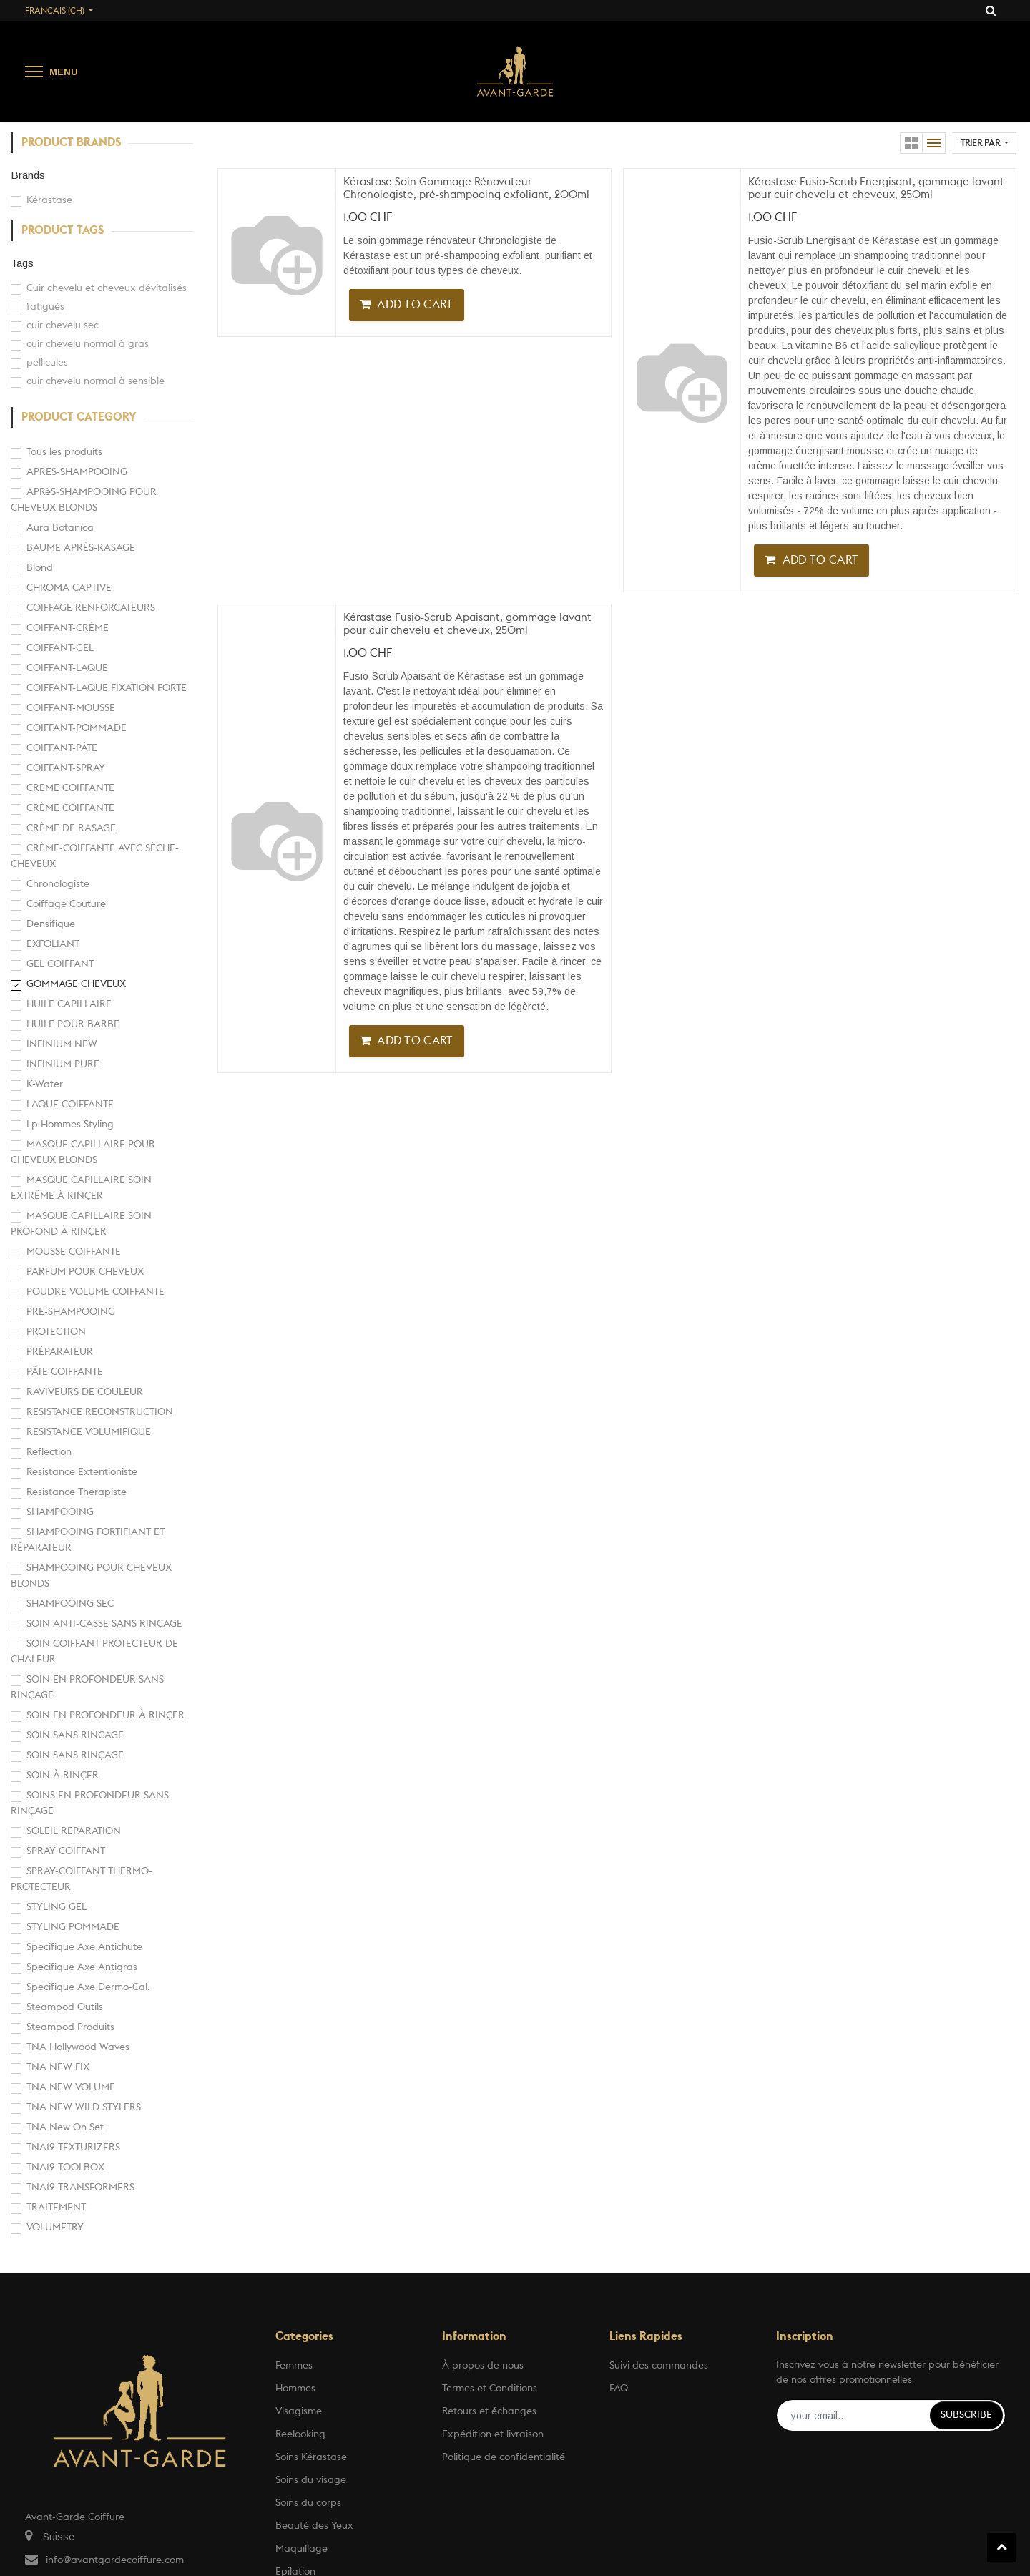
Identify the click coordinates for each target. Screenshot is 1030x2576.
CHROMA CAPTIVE (69, 588)
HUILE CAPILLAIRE (69, 1004)
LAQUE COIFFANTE (70, 1105)
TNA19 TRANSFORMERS (80, 2188)
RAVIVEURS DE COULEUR (84, 1392)
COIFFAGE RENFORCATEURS (90, 608)
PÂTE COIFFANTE (64, 1372)
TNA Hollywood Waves (77, 2047)
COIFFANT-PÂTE (61, 748)
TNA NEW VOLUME (70, 2087)
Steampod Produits (70, 2027)
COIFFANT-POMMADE (76, 728)
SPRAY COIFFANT (65, 1851)
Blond (39, 568)
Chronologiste (57, 884)
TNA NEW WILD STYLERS (83, 2107)
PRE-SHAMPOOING (70, 1312)
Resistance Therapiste (76, 1492)
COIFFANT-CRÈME (67, 628)
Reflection (49, 1452)
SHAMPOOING (60, 1512)
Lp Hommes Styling (70, 1125)
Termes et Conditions (489, 2389)
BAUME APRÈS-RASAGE (80, 548)
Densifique (50, 924)
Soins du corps (308, 2503)
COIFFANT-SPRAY (65, 768)
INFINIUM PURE (62, 1064)
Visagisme (298, 2411)
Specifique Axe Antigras (81, 1967)
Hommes (295, 2389)
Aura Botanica (60, 528)
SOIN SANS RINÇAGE (75, 1755)
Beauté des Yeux (314, 2526)
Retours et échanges (489, 2411)
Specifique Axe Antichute (84, 1947)
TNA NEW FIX (57, 2067)
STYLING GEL (56, 1907)
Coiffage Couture (66, 904)
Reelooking (300, 2434)
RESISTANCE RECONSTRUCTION (99, 1412)
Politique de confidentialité (503, 2457)
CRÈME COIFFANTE (70, 808)
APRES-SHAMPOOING (76, 472)
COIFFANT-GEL (60, 648)
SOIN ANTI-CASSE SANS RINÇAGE (104, 1624)
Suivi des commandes (658, 2366)
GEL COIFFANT (60, 964)
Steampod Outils (64, 2007)
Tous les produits (64, 452)
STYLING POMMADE (72, 1927)
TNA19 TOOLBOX (65, 2168)
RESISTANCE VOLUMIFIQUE (88, 1432)
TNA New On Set (65, 2127)
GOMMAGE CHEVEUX (76, 984)
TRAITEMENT (56, 2208)
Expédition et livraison (493, 2434)
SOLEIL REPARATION (73, 1831)
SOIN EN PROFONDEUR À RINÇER (105, 1715)
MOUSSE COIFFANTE (73, 1252)
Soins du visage (310, 2480)
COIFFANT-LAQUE (67, 668)
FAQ (618, 2389)
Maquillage (301, 2549)
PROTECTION (56, 1332)
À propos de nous (483, 2366)
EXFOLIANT (52, 944)
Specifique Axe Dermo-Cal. (88, 1987)
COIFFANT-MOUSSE (70, 708)
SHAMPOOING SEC (70, 1604)
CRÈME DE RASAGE (71, 828)
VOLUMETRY (55, 2228)
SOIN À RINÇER (62, 1776)
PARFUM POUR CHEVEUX (85, 1272)
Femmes (294, 2366)
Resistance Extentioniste (81, 1472)
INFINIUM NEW (61, 1044)
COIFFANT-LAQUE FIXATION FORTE (106, 688)
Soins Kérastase (311, 2457)
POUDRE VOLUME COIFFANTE (95, 1292)
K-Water (44, 1084)
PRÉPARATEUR (59, 1352)
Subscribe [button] (966, 2415)
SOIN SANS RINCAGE (75, 1735)
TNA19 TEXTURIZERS (73, 2147)
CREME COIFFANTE (70, 788)
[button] (984, 143)
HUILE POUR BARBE (72, 1024)
